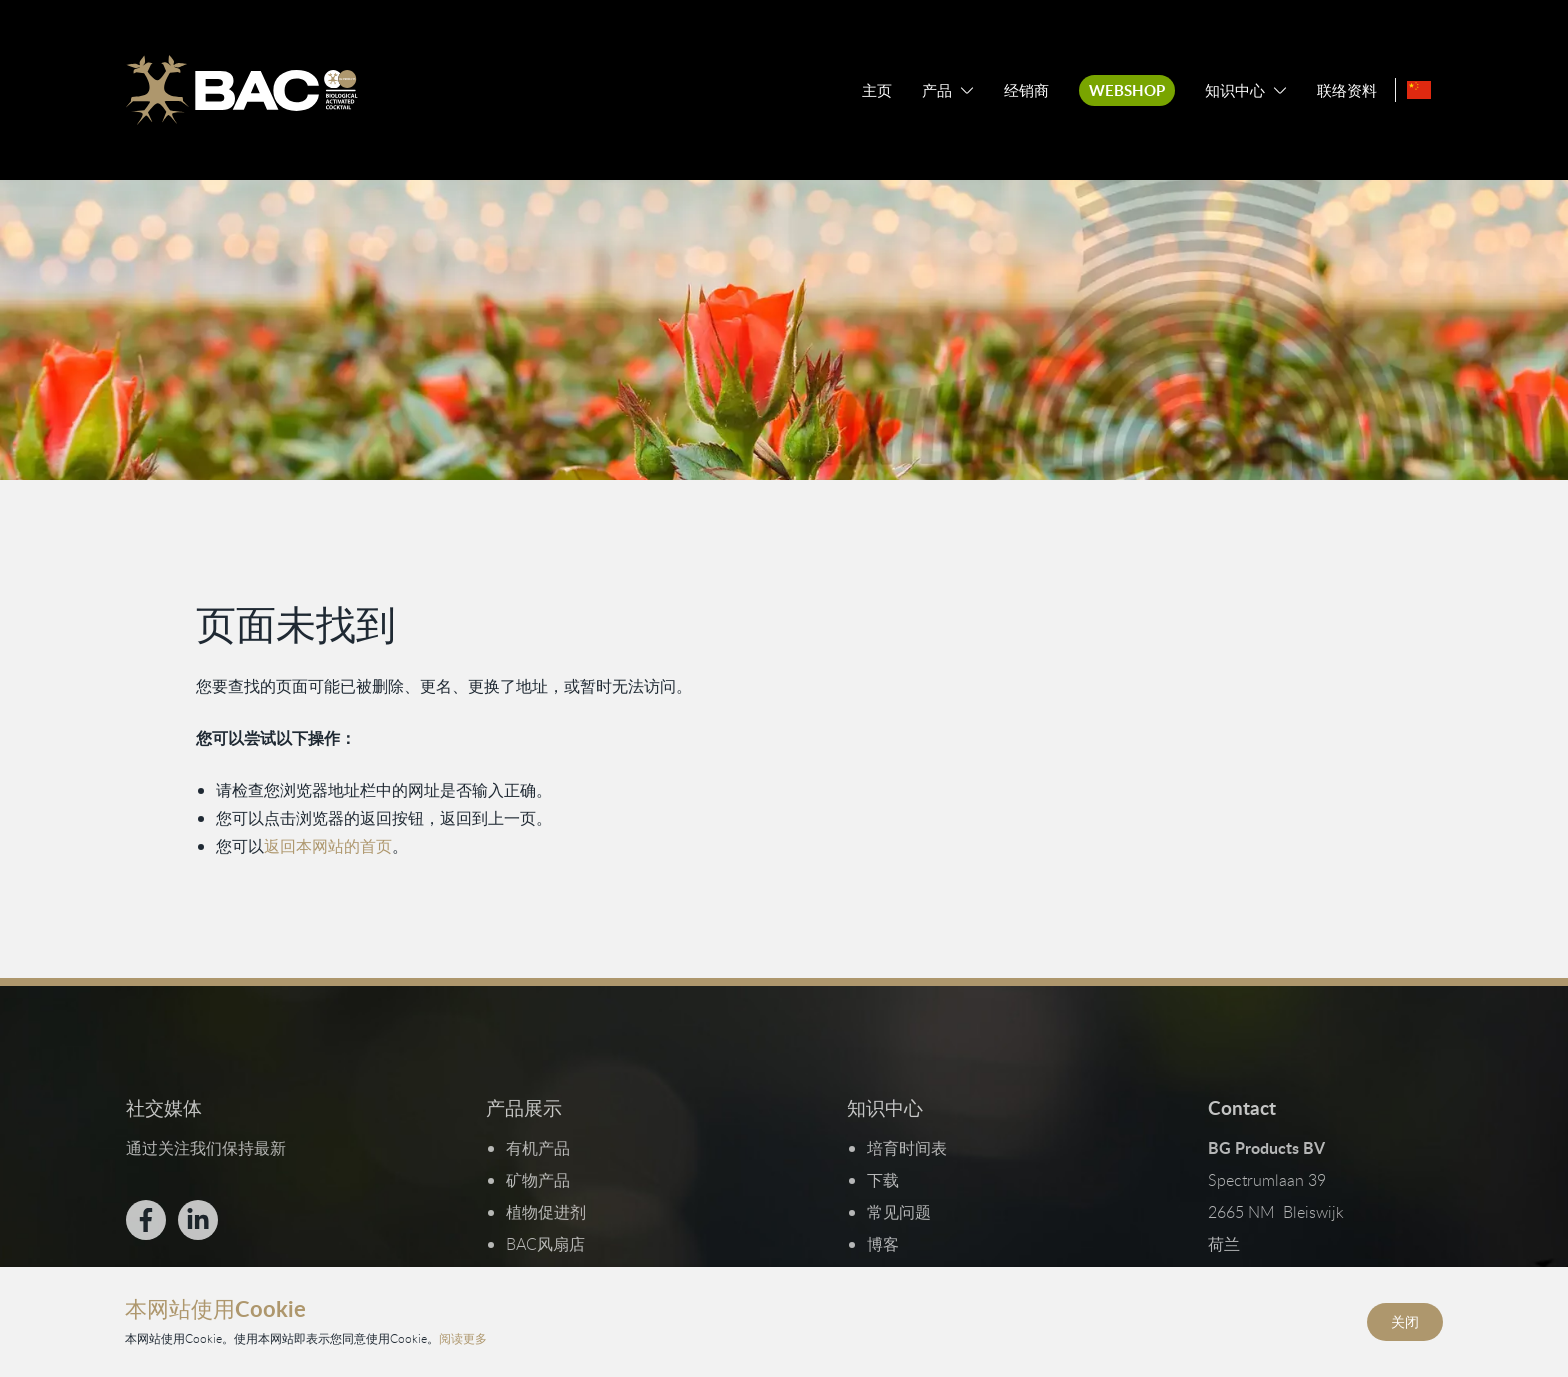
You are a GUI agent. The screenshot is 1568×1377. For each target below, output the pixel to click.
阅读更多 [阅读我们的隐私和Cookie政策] (463, 1338)
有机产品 (538, 1148)
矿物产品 (538, 1180)
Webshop (1127, 90)
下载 (883, 1180)
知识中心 (1235, 90)
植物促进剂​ (546, 1212)
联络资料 (1347, 90)
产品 (937, 90)
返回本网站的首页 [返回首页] (328, 846)
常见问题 (899, 1212)
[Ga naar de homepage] (241, 90)
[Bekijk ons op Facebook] (145, 1220)
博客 (883, 1244)
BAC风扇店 (545, 1244)
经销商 (1026, 90)
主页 (877, 90)
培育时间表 (907, 1148)
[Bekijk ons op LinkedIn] (197, 1220)
